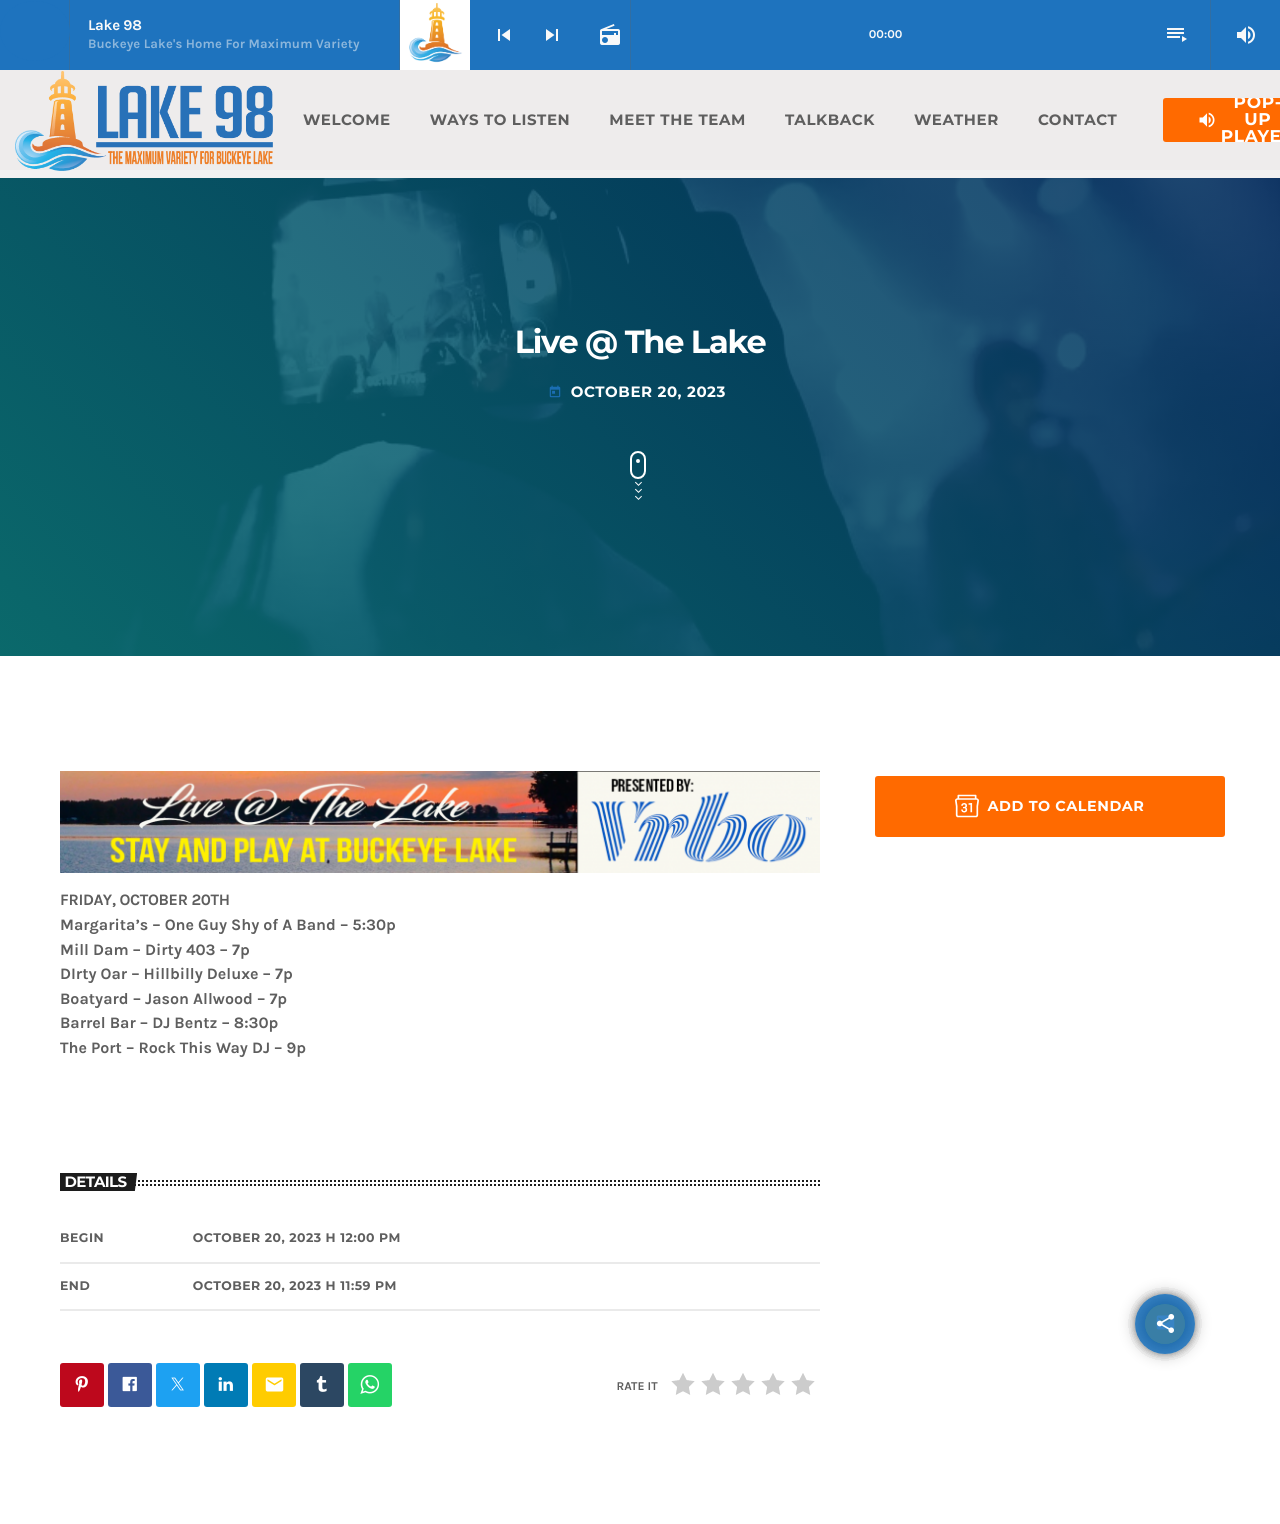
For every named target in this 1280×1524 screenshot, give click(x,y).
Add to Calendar (1049, 806)
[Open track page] (608, 35)
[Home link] (144, 120)
